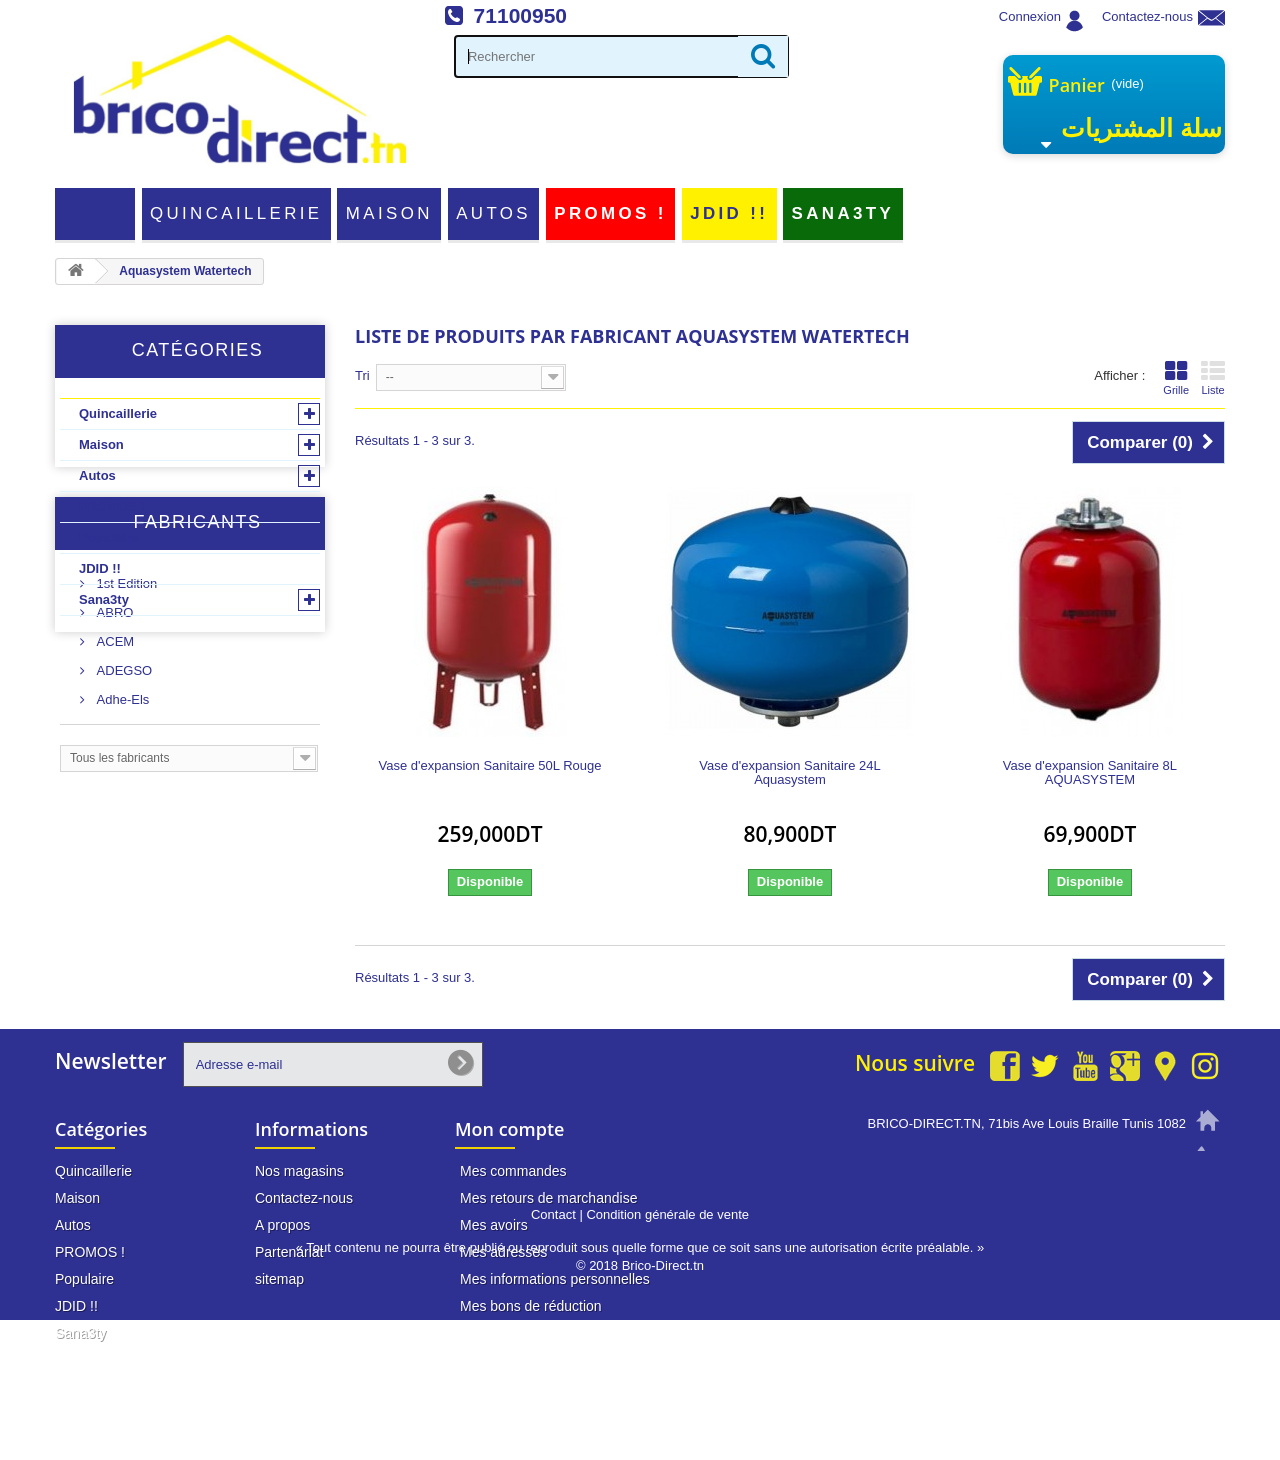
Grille (1176, 378)
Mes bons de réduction (531, 1306)
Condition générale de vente (667, 1354)
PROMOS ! (610, 213)
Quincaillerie (236, 213)
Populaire (108, 537)
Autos (493, 213)
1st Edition (125, 743)
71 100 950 (1152, 1161)
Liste (1213, 378)
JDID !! (729, 213)
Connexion (1030, 16)
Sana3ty (843, 213)
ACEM (113, 801)
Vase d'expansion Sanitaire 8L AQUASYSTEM (1090, 773)
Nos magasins (299, 1171)
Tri (362, 375)
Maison (389, 213)
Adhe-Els (121, 859)
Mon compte (509, 1129)
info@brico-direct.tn (1127, 1199)
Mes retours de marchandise (548, 1198)
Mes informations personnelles (555, 1279)
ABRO (113, 772)
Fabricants (197, 690)
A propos (282, 1225)
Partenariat (289, 1252)
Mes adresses (503, 1252)
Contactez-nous (1147, 16)
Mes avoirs (494, 1225)
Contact (553, 1354)
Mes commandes (513, 1171)
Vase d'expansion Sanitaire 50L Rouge (490, 766)
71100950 (520, 15)
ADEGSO (122, 830)
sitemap (279, 1279)
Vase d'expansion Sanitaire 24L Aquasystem (789, 773)
